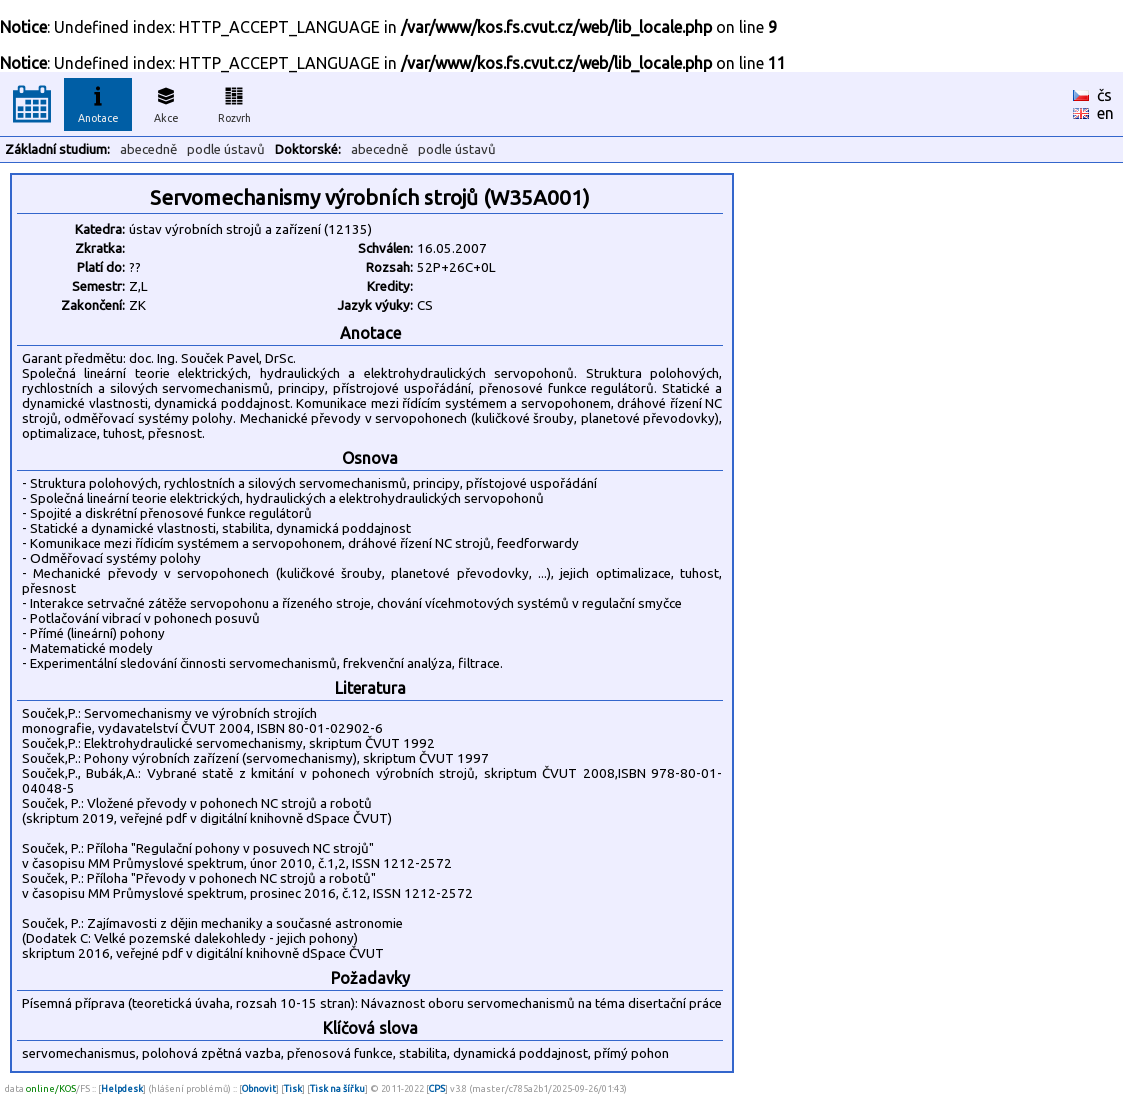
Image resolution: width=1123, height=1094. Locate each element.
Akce (166, 102)
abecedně (148, 149)
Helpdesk (122, 1088)
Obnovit (259, 1088)
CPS (437, 1088)
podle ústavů (226, 149)
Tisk (293, 1088)
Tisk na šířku (337, 1088)
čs (1104, 95)
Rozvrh (234, 102)
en (1105, 113)
